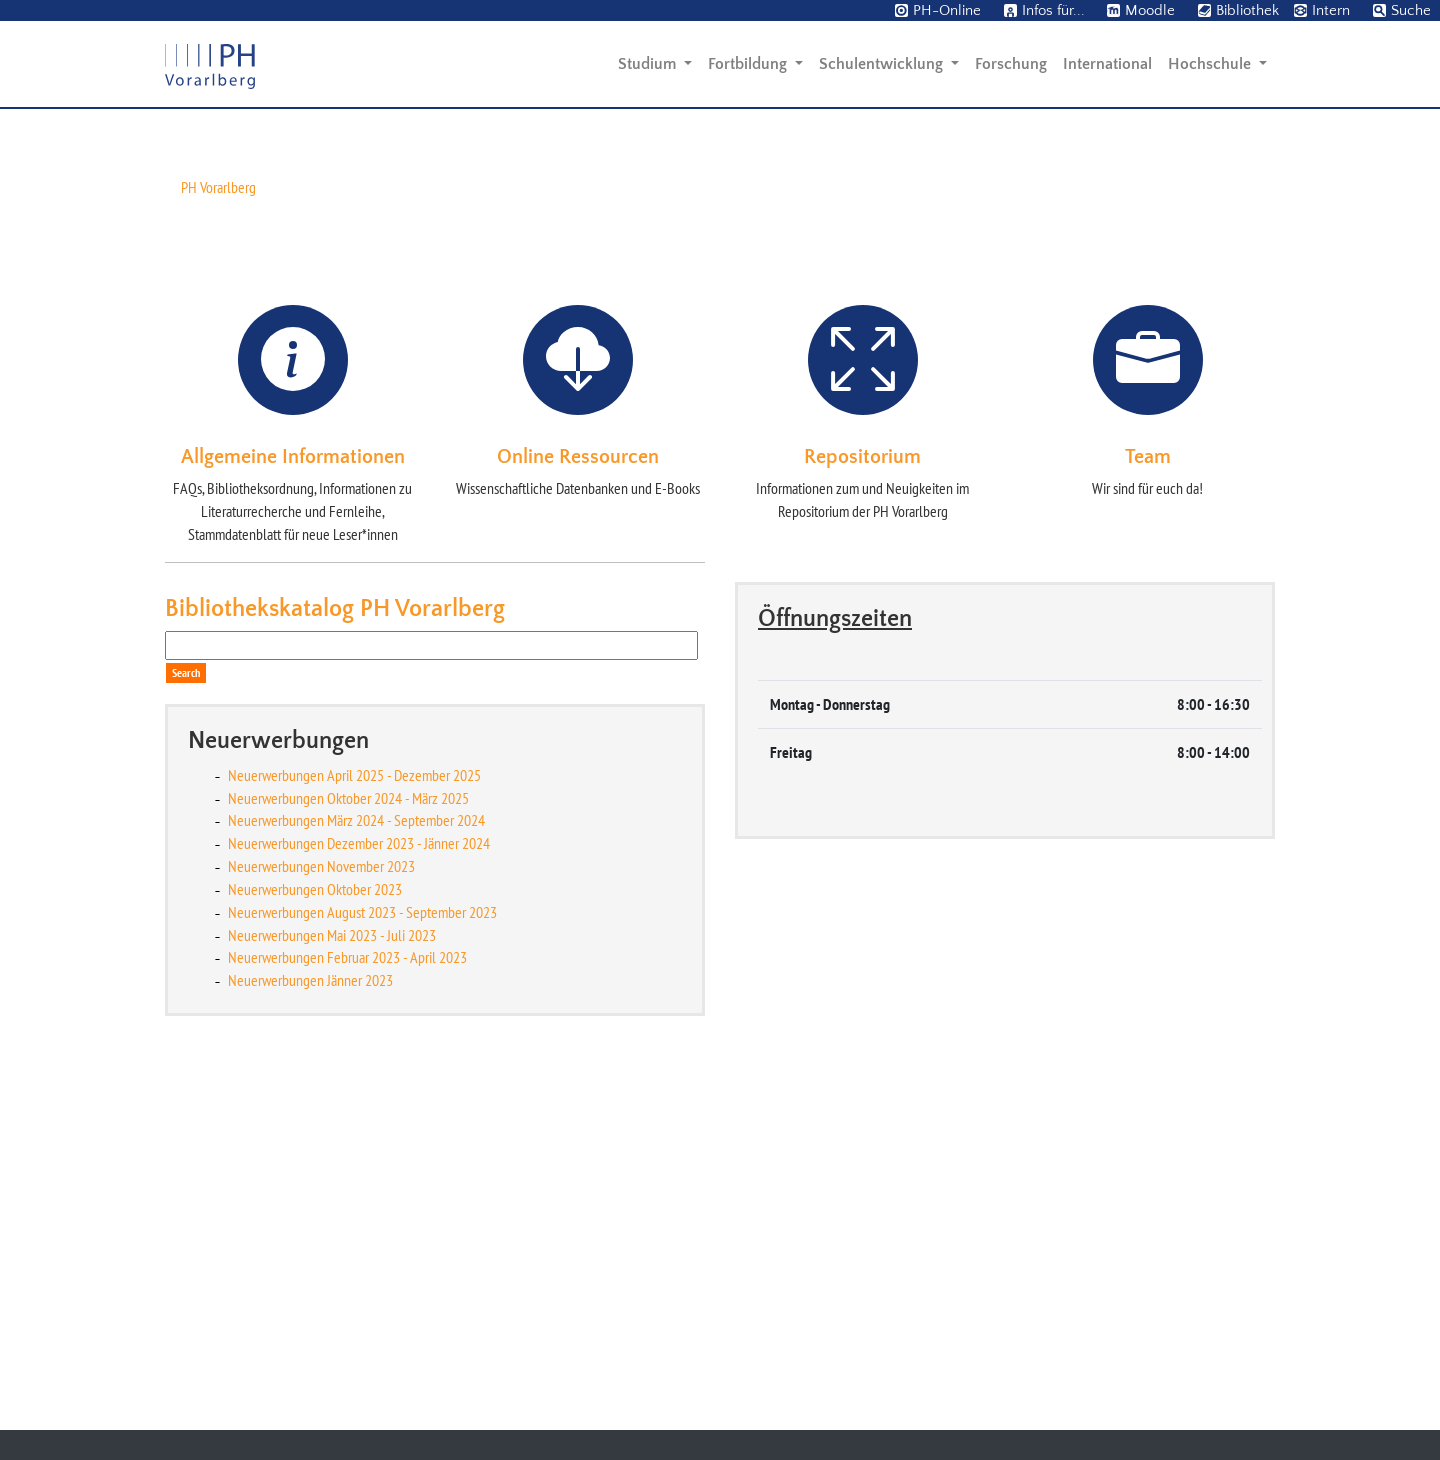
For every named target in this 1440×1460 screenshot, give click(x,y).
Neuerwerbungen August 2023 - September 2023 (362, 1244)
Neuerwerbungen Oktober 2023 (315, 1221)
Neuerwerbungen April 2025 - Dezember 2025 (354, 1107)
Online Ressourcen (578, 789)
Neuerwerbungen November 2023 (321, 1198)
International (1107, 64)
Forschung (1011, 64)
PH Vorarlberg (218, 519)
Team (1148, 789)
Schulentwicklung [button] (883, 64)
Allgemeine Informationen (293, 789)
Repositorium (862, 789)
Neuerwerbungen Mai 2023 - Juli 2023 (332, 1267)
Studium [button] (649, 64)
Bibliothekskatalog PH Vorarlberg (335, 941)
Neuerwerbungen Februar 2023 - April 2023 (347, 1290)
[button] (108, 286)
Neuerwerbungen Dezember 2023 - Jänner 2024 (359, 1175)
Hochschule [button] (1211, 64)
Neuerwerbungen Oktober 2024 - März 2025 (348, 1130)
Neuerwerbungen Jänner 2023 (310, 1312)
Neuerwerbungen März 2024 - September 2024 (356, 1153)
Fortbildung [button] (749, 64)
